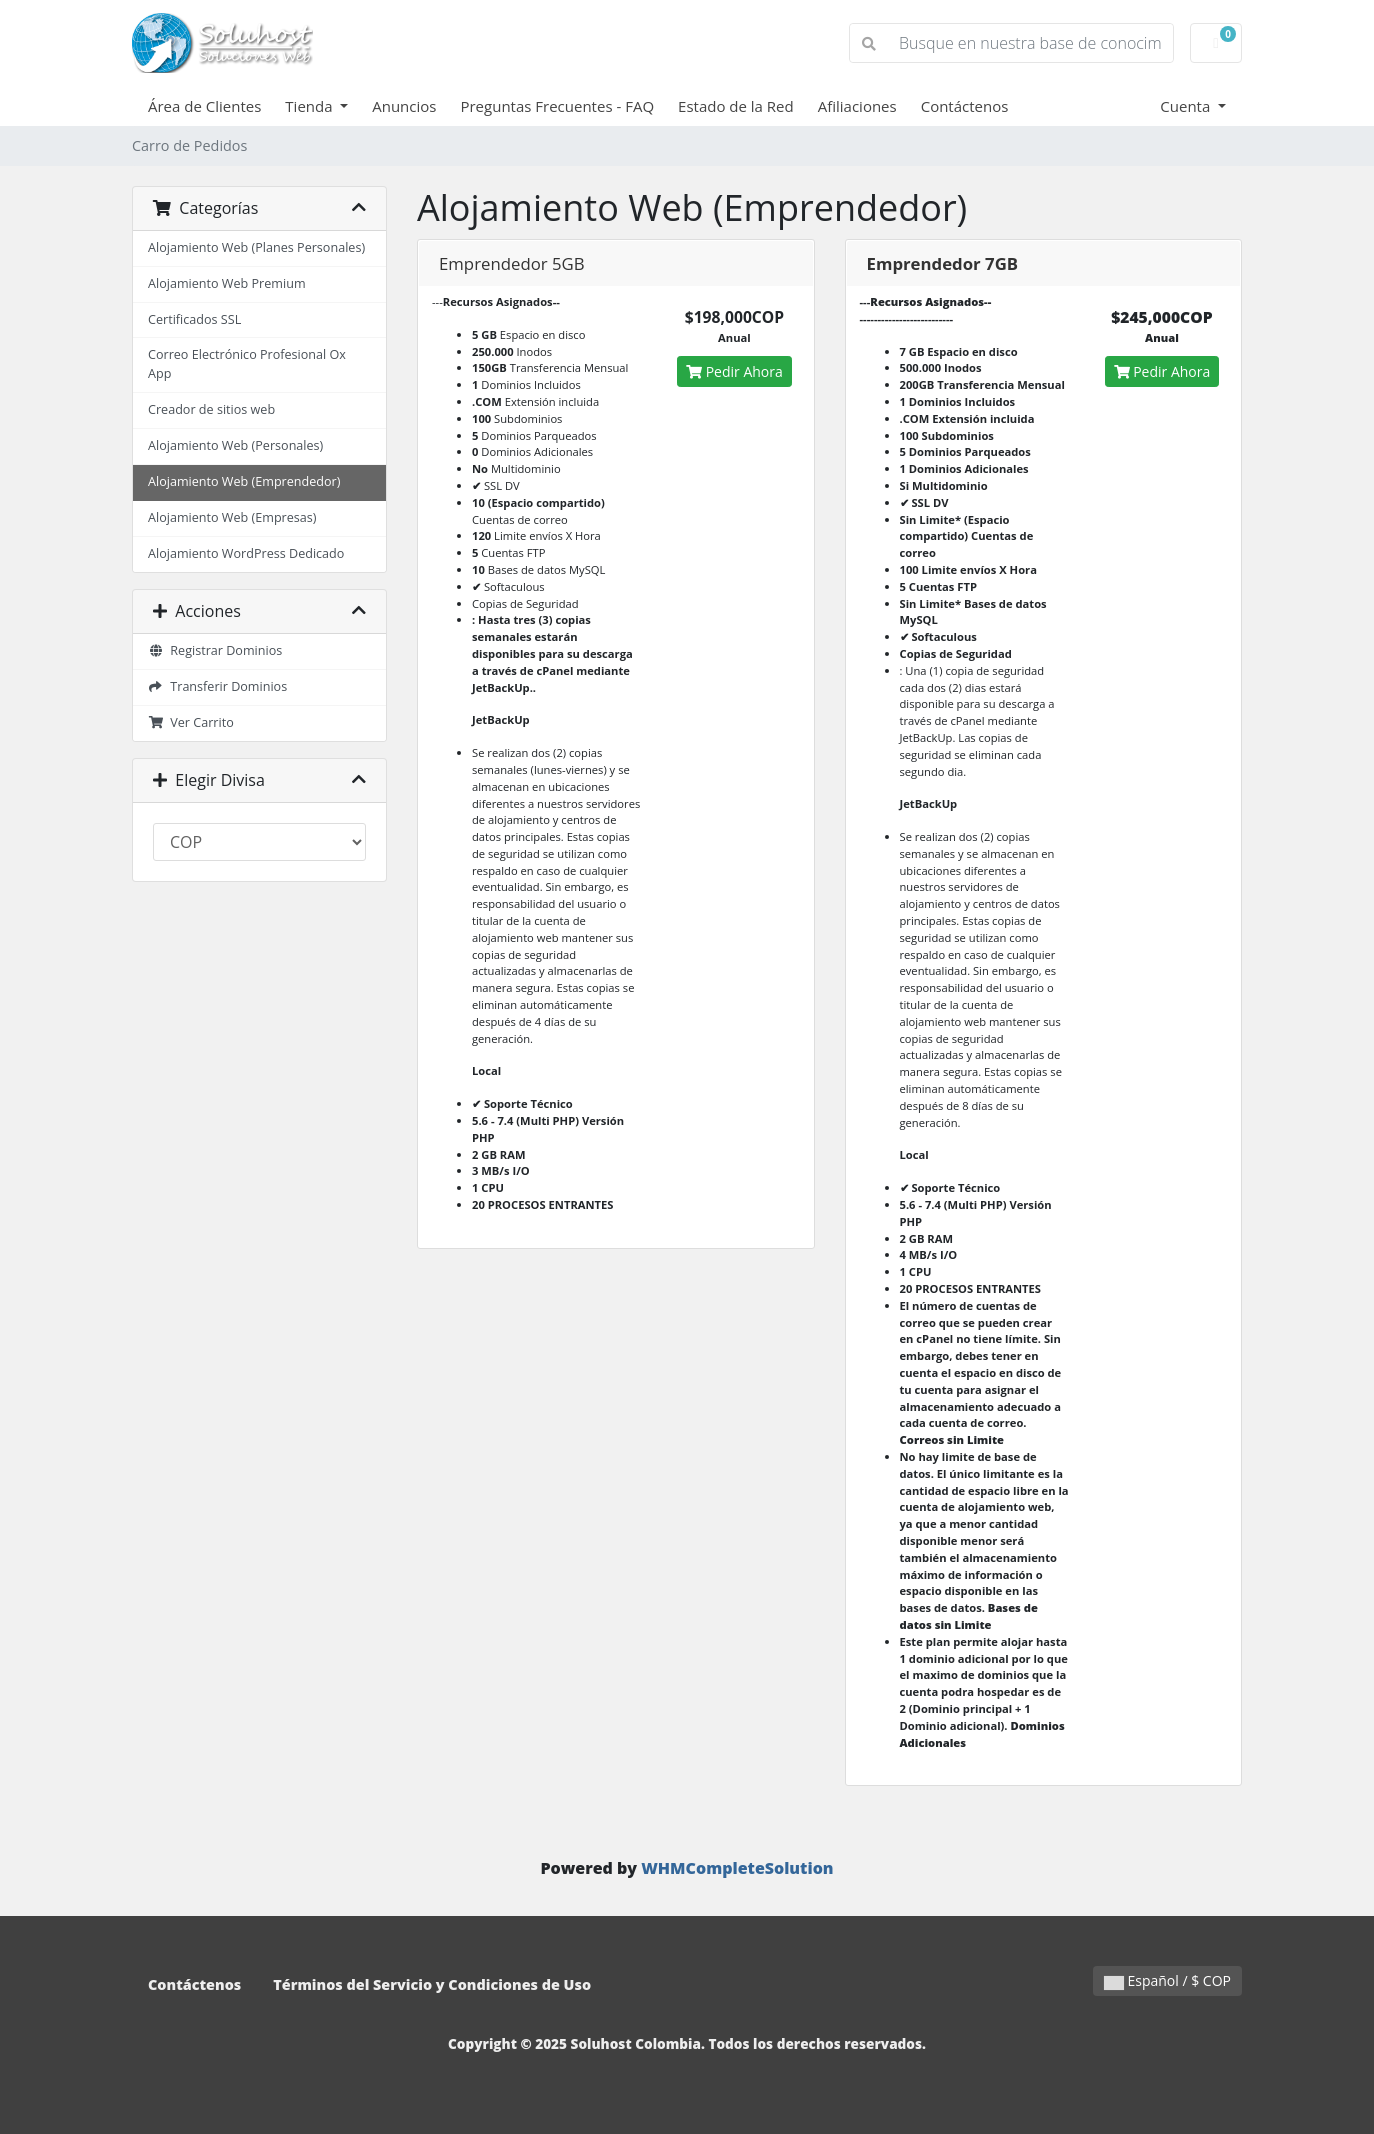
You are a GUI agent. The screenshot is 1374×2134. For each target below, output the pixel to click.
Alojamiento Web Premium (227, 283)
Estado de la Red (736, 106)
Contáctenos (965, 106)
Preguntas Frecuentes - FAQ (557, 106)
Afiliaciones (857, 106)
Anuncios (404, 106)
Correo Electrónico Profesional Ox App (247, 364)
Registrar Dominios (215, 650)
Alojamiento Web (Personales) (235, 445)
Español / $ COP (1167, 1980)
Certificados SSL (194, 319)
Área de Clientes (204, 106)
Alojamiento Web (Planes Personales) (256, 247)
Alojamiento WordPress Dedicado (246, 553)
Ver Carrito (191, 722)
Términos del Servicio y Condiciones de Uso (432, 1984)
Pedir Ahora (734, 371)
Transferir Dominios (217, 686)
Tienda (310, 106)
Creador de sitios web (211, 409)
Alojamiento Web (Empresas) (232, 517)
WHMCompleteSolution (737, 1868)
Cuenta (1187, 106)
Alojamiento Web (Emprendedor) (244, 481)
